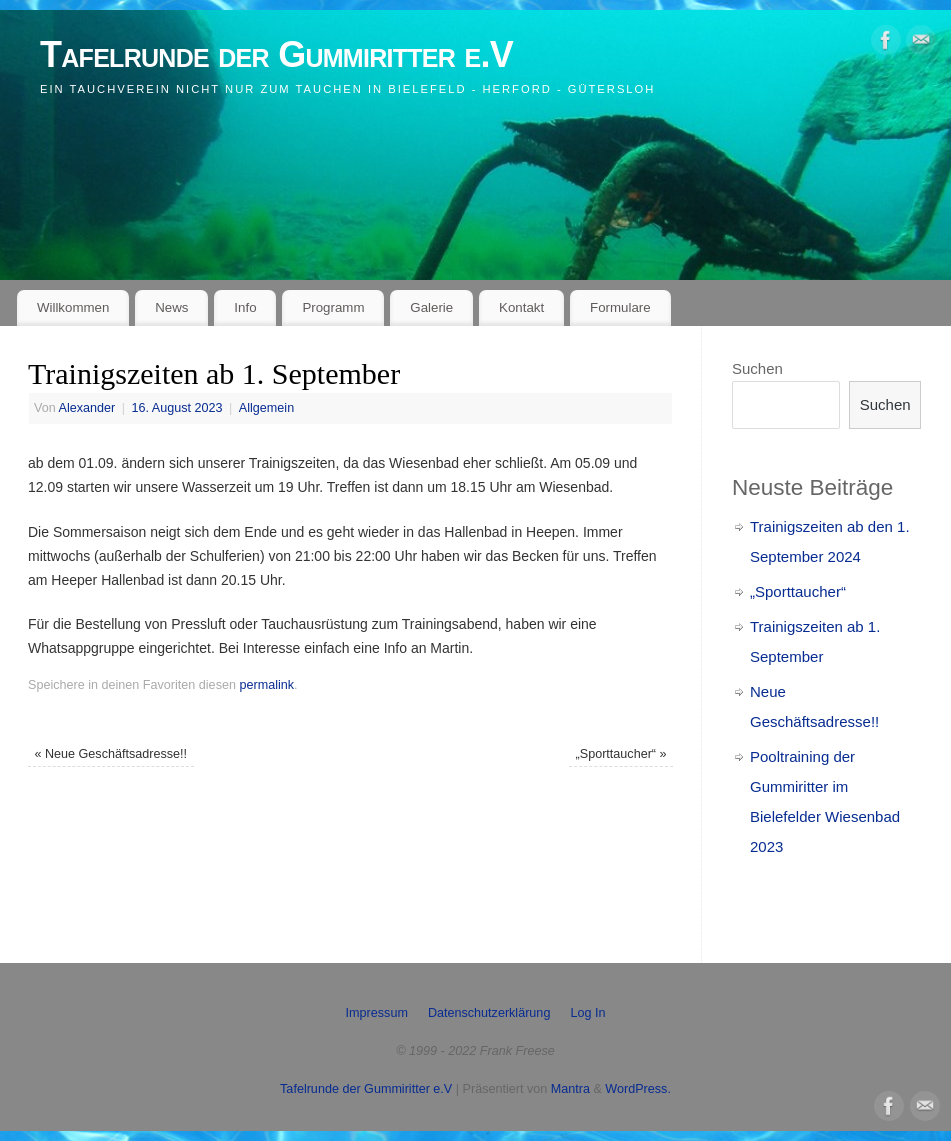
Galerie (431, 307)
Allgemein (266, 408)
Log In (587, 1013)
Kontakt (521, 307)
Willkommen (73, 307)
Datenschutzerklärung (489, 1013)
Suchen (757, 368)
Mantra (570, 1089)
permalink (266, 685)
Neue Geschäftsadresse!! (110, 754)
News (171, 307)
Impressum (377, 1013)
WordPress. (638, 1089)
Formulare (620, 307)
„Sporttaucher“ (621, 754)
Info (245, 307)
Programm (333, 307)
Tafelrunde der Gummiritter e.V (276, 54)
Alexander (87, 408)
